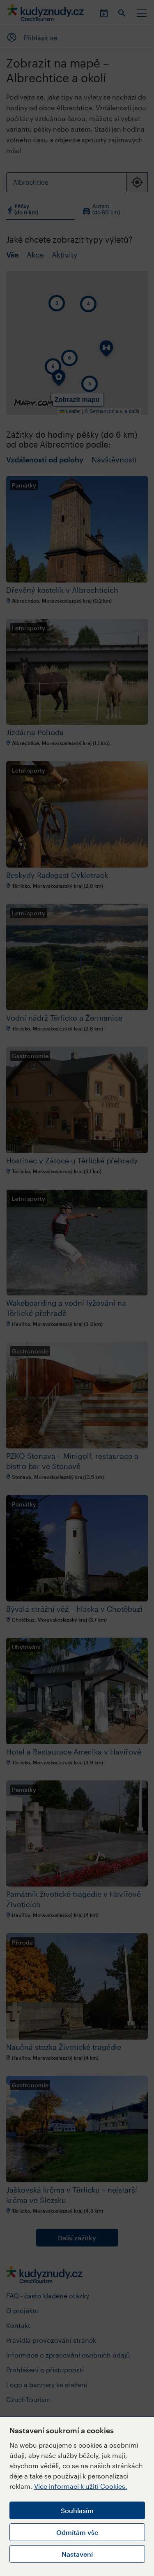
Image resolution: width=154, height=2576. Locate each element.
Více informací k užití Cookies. (80, 2486)
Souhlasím (77, 2510)
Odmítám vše (77, 2532)
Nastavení (77, 2554)
